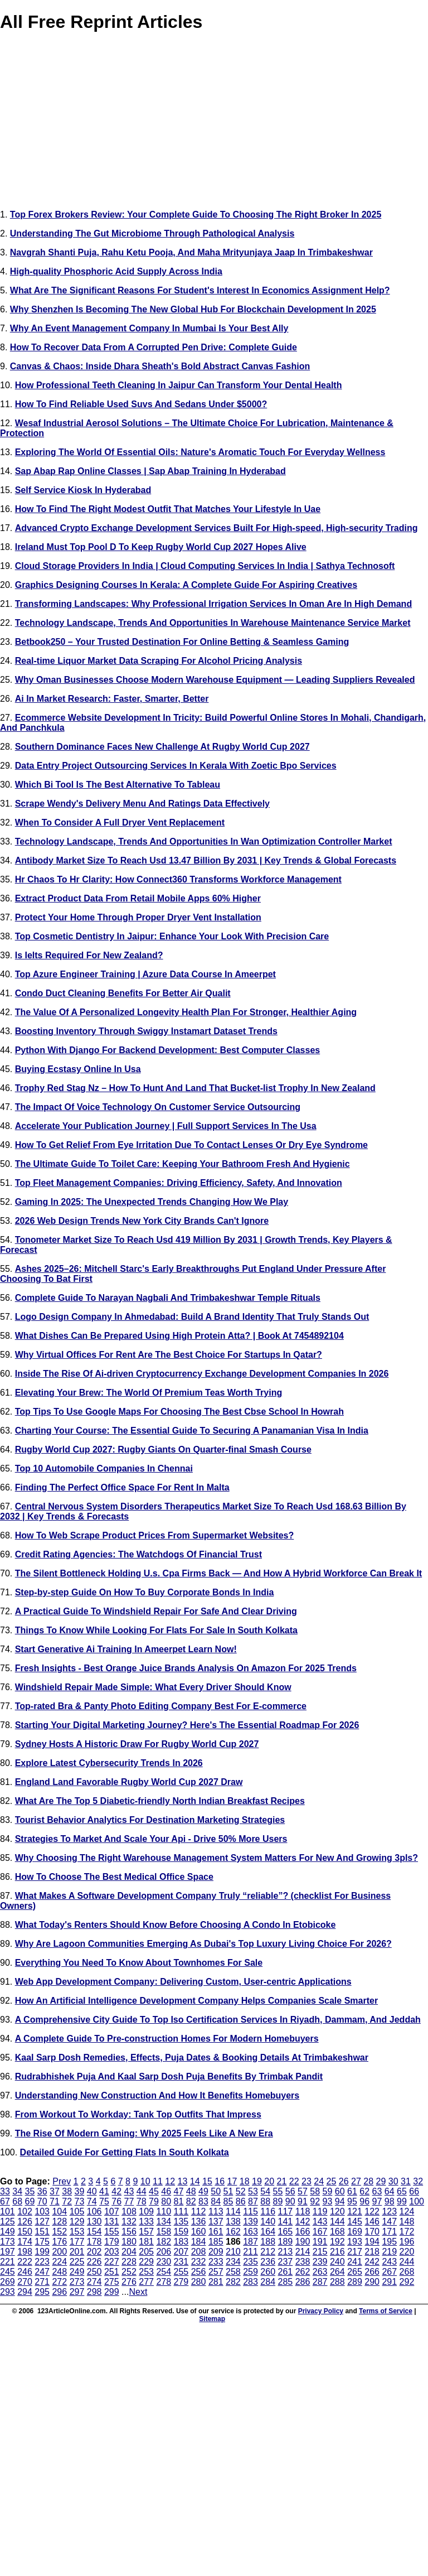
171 (389, 2231)
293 (7, 2292)
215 (320, 2251)
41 (104, 2191)
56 (290, 2191)
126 (24, 2221)
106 (94, 2211)
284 (267, 2281)
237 (285, 2261)
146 (372, 2221)
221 (7, 2261)
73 (80, 2201)
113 (215, 2211)
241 (354, 2261)
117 (285, 2211)
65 (402, 2191)
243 (389, 2261)
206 (163, 2251)
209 (215, 2251)
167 (320, 2231)
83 (203, 2201)
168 (337, 2231)
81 (179, 2201)
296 (59, 2292)
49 (203, 2191)
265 (354, 2271)
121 (354, 2211)
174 (24, 2241)
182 (163, 2241)
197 (7, 2251)
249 (77, 2271)
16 (220, 2181)
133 (146, 2221)
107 (111, 2211)
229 (146, 2261)
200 (59, 2251)
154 (94, 2231)
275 (111, 2281)
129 (77, 2221)
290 (372, 2281)
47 (179, 2191)
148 (407, 2221)
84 (216, 2201)
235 (250, 2261)
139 (250, 2221)
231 (181, 2261)
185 (215, 2241)
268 (407, 2271)
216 (337, 2251)
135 (181, 2221)
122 (372, 2211)
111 (181, 2211)
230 (163, 2261)
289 (354, 2281)
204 (129, 2251)
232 (198, 2261)
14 (195, 2181)
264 (337, 2271)
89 (278, 2201)
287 (320, 2281)
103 (42, 2211)
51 (228, 2191)
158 (163, 2231)
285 (285, 2281)
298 (94, 2292)
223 (42, 2261)
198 (24, 2251)
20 (269, 2181)
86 (241, 2201)
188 (267, 2241)
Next (138, 2292)
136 (198, 2221)
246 (24, 2271)
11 (158, 2181)
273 (77, 2281)
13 (183, 2181)
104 (59, 2211)
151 (42, 2231)
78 (142, 2201)
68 (17, 2201)
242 (372, 2261)
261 (285, 2271)
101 (7, 2211)
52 (241, 2191)
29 (381, 2181)
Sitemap (212, 2319)
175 (42, 2241)
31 (406, 2181)
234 (233, 2261)
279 (181, 2281)
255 (181, 2271)
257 (215, 2271)
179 (111, 2241)
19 (257, 2181)
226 (94, 2261)
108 (129, 2211)
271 (42, 2281)
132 (129, 2221)
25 (332, 2181)
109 (146, 2211)
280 (198, 2281)
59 (328, 2191)
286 (302, 2281)
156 (129, 2231)
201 (77, 2251)
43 (129, 2191)
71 (55, 2201)
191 (320, 2241)
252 (129, 2271)
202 (94, 2251)
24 (319, 2181)
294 (24, 2292)
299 (111, 2292)
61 (352, 2191)
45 (154, 2191)
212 (267, 2251)
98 (390, 2201)
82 (191, 2201)
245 (7, 2271)
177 (77, 2241)
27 (356, 2181)
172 (407, 2231)
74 (92, 2201)
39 (80, 2191)
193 (354, 2241)
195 (389, 2241)
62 (364, 2191)
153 (77, 2231)
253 (146, 2271)
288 (337, 2281)
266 (372, 2271)
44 (142, 2191)
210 (233, 2251)
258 (233, 2271)
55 (278, 2191)
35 (30, 2191)
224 (59, 2261)
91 (303, 2201)
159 (181, 2231)
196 (407, 2241)
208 (198, 2251)
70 (42, 2201)
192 (337, 2241)
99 (402, 2201)
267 (389, 2271)
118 (302, 2211)
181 (146, 2241)
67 (5, 2201)
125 (7, 2221)
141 (285, 2221)
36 (42, 2191)
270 (24, 2281)
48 (191, 2191)
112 (198, 2211)
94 (340, 2201)
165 (285, 2231)
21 (282, 2181)
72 (67, 2201)
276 (129, 2281)
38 (67, 2191)
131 (111, 2221)
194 (372, 2241)
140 (267, 2221)
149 (7, 2231)
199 (42, 2251)
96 (364, 2201)
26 (344, 2181)
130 (94, 2221)
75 (104, 2201)
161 (215, 2231)
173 (7, 2241)
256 (198, 2271)
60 (340, 2191)
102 (24, 2211)
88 (265, 2201)
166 (302, 2231)
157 (146, 2231)
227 (111, 2261)
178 (94, 2241)
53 (253, 2191)
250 (94, 2271)
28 (368, 2181)
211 (250, 2251)
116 (267, 2211)
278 (163, 2281)
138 (233, 2221)
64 (390, 2191)
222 (24, 2261)
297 (77, 2292)
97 (377, 2201)
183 (181, 2241)
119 (320, 2211)
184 (198, 2241)
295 (42, 2292)
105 (77, 2211)
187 (250, 2241)
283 (250, 2281)
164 (267, 2231)
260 (267, 2271)
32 (418, 2181)
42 (116, 2191)
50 (216, 2191)
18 (245, 2181)
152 (59, 2231)
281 (215, 2281)
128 (59, 2221)
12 (170, 2181)
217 (354, 2251)
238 (302, 2261)
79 (154, 2201)
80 (166, 2201)
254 (163, 2271)
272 (59, 2281)
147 (389, 2221)
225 (77, 2261)
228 (129, 2261)
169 (354, 2231)
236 (267, 2261)
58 (315, 2191)
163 (250, 2231)
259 (250, 2271)
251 (111, 2271)
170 (372, 2231)
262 (302, 2271)
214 (302, 2251)
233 (215, 2261)
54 (265, 2191)
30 (393, 2181)
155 (111, 2231)
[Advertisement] (214, 123)
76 (116, 2201)
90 (290, 2201)
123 (389, 2211)
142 (302, 2221)
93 (328, 2201)
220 (407, 2251)
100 (416, 2201)
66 (414, 2191)
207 (181, 2251)
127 (42, 2221)
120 (337, 2211)
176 (59, 2241)
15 (207, 2181)
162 (233, 2231)
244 (407, 2261)
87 (253, 2201)
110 (163, 2211)
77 (129, 2201)
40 (92, 2191)
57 (303, 2191)
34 (17, 2191)
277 (146, 2281)
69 (30, 2201)
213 (285, 2251)
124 (407, 2211)
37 (55, 2191)
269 (7, 2281)
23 (306, 2181)
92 (315, 2201)
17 (232, 2181)
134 (163, 2221)
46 (166, 2191)
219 (389, 2251)
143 (320, 2221)
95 (352, 2201)
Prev (61, 2181)
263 (320, 2271)
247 (42, 2271)
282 (233, 2281)
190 (302, 2241)
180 (129, 2241)
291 (389, 2281)
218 (372, 2251)
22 (294, 2181)
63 (377, 2191)
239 (320, 2261)
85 (228, 2201)
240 (337, 2261)
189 (285, 2241)
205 (146, 2251)
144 (337, 2221)
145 (354, 2221)
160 (198, 2231)
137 (215, 2221)
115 (250, 2211)
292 (407, 2281)
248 (59, 2271)
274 (94, 2281)
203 (111, 2251)
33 (5, 2191)
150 (24, 2231)
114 (233, 2211)
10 (145, 2181)
